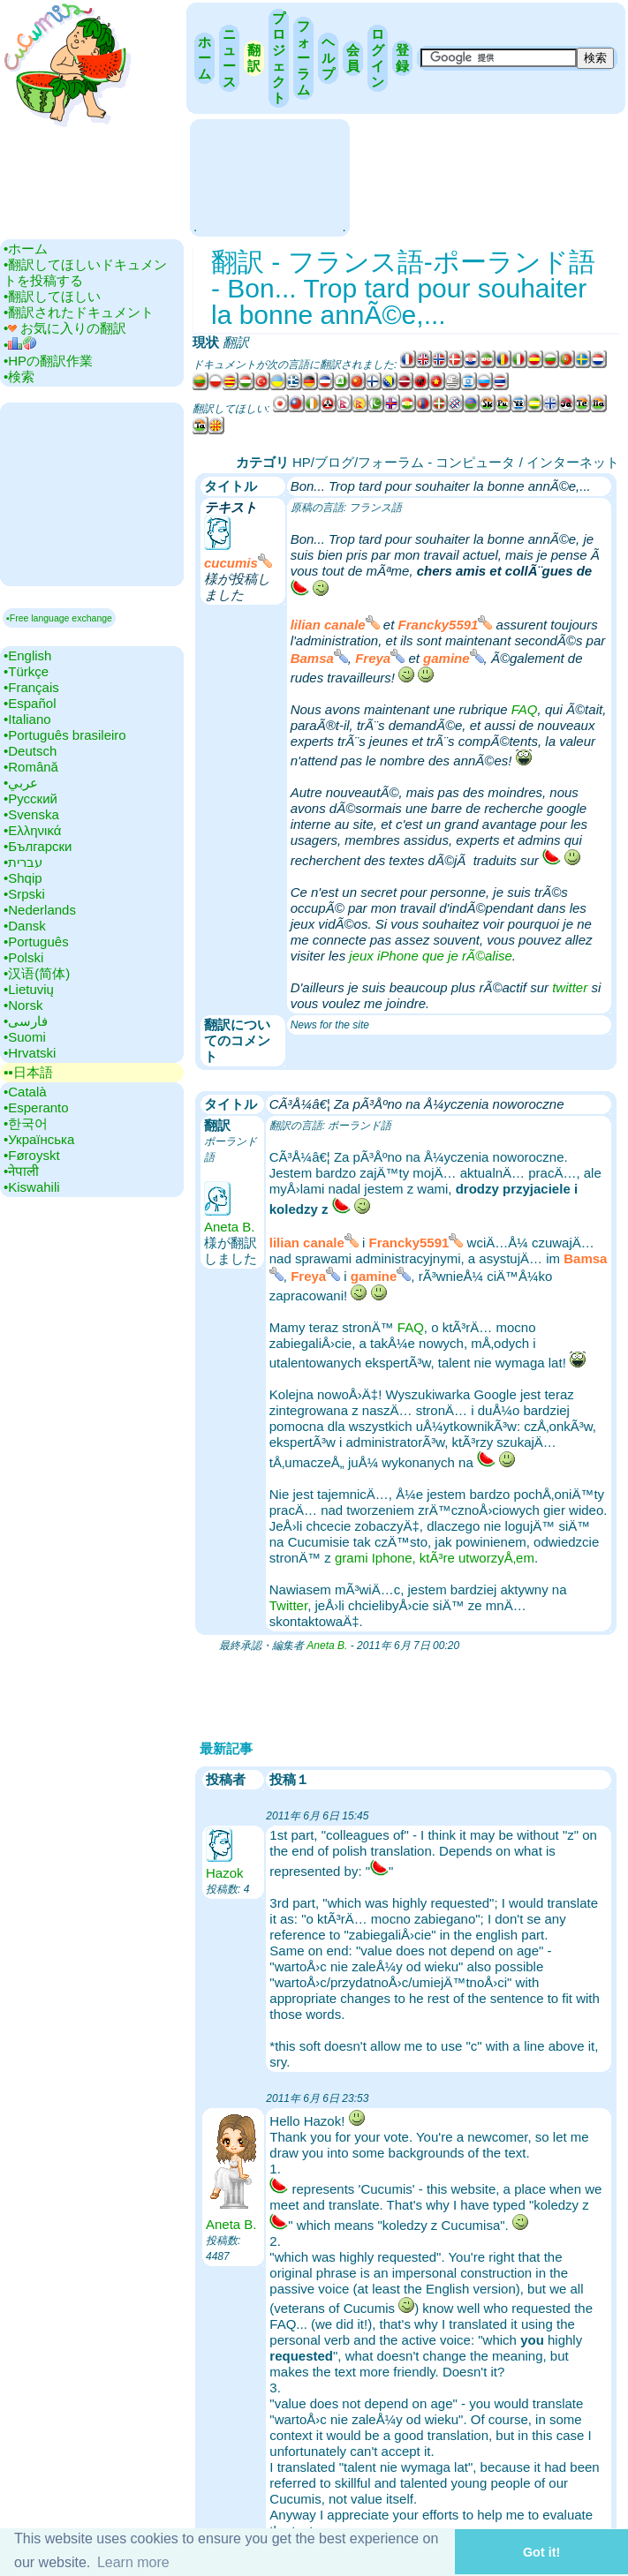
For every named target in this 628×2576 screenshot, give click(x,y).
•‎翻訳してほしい (52, 296)
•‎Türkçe (26, 671)
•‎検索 (19, 376)
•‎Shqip (23, 877)
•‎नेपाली (21, 1171)
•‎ (20, 344)
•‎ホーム (26, 248)
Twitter (288, 1605)
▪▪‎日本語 (28, 1072)
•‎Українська (39, 1139)
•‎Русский (30, 798)
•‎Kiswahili (32, 1186)
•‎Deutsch (30, 750)
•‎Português (36, 941)
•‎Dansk (25, 925)
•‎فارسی (26, 1020)
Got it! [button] (541, 2552)
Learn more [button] (133, 2562)
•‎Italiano (27, 719)
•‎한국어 (26, 1123)
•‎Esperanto (36, 1107)
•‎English (27, 655)
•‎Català (25, 1091)
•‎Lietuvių (29, 989)
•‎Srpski (24, 893)
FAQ (524, 709)
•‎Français (31, 687)
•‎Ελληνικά (32, 830)
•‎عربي (21, 782)
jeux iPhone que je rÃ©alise (430, 955)
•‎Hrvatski (30, 1052)
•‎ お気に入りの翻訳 (65, 327)
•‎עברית (23, 862)
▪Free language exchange (59, 618)
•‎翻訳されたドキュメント (79, 312)
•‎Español (30, 703)
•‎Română (31, 766)
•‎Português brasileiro (65, 734)
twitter (569, 987)
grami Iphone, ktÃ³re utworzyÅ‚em (434, 1557)
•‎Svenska (31, 814)
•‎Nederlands (40, 909)
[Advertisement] (269, 176)
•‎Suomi (25, 1036)
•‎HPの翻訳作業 (48, 360)
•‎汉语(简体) (37, 973)
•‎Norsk (23, 1005)
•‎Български (38, 846)
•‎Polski (23, 957)
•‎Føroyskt (32, 1155)
